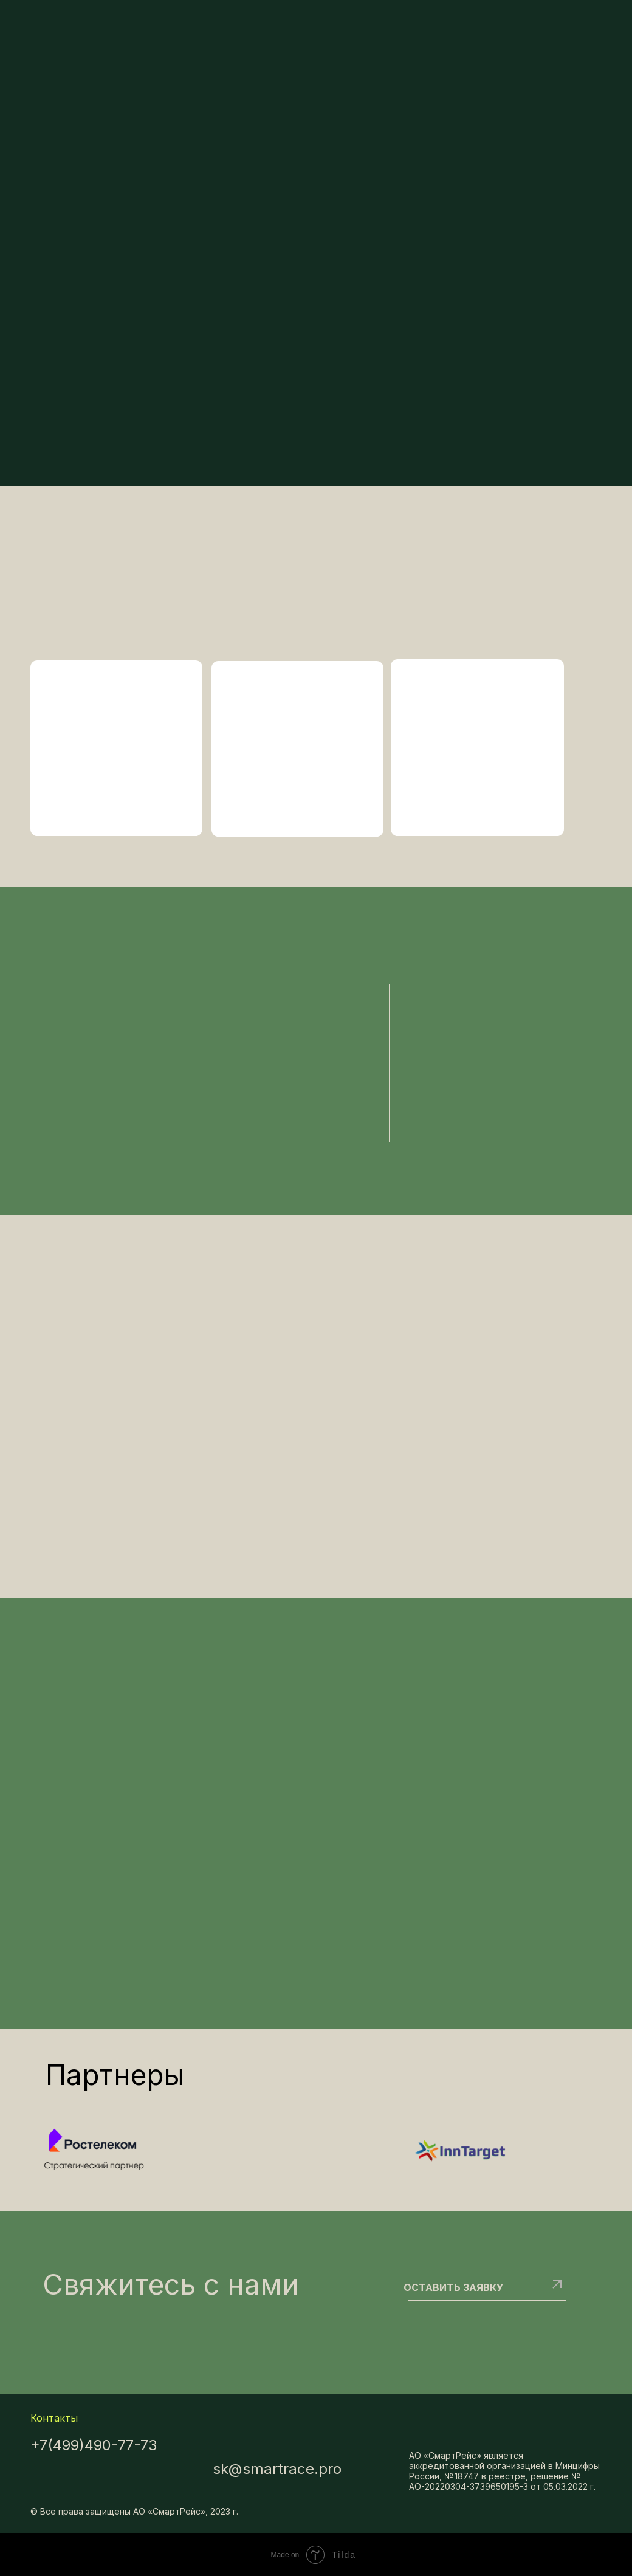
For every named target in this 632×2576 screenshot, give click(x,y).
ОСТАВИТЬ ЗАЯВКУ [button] (453, 2287)
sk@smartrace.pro (277, 2469)
